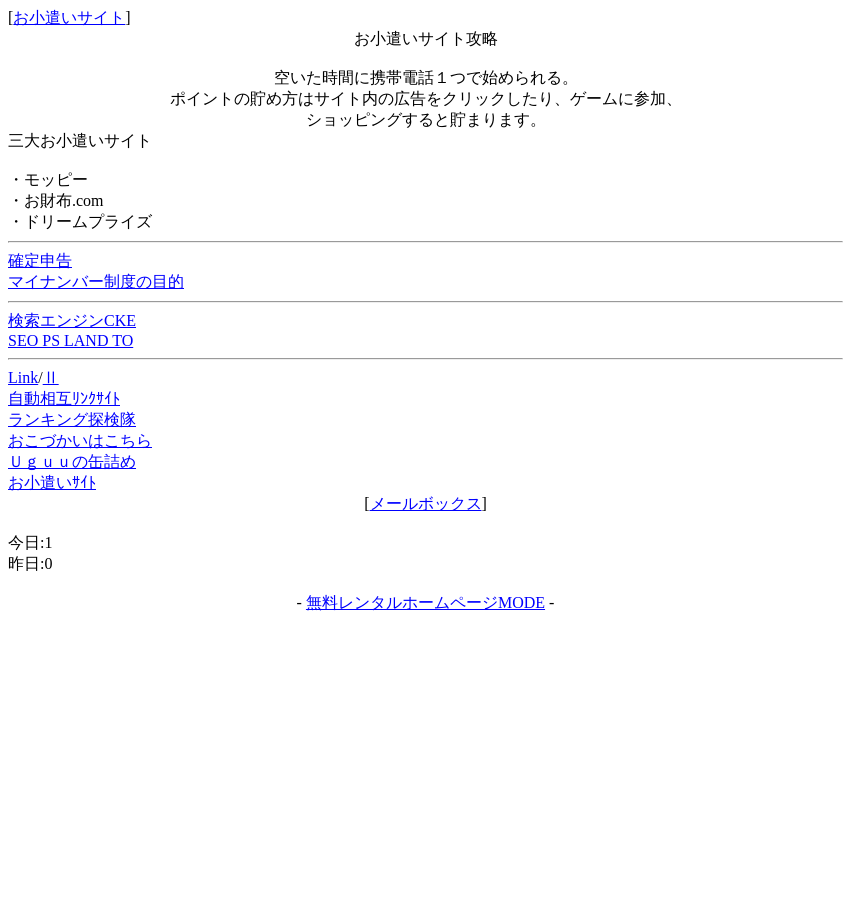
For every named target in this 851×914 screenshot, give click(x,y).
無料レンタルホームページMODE (425, 602)
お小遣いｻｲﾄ (52, 482)
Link (23, 377)
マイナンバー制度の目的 (96, 281)
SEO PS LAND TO (70, 340)
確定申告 (40, 260)
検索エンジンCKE (72, 320)
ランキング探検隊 (72, 419)
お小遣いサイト (69, 17)
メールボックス (426, 503)
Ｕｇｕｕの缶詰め (72, 461)
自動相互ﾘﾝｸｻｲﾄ (64, 398)
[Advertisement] (425, 764)
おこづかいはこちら (80, 440)
